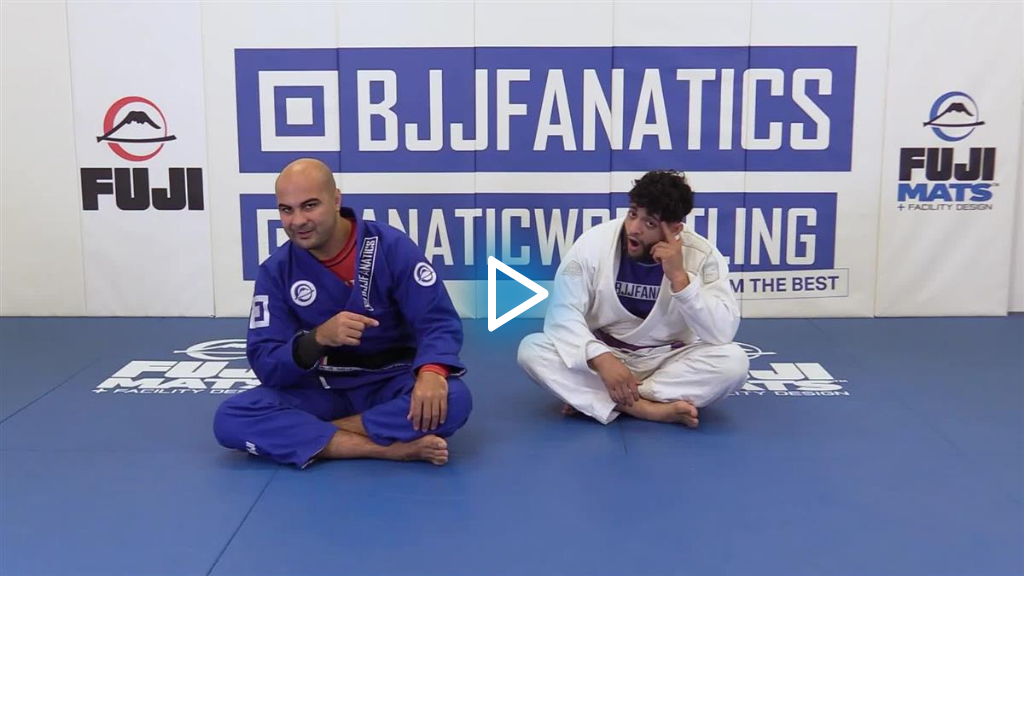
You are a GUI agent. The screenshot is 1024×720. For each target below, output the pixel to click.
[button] (512, 288)
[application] (512, 288)
